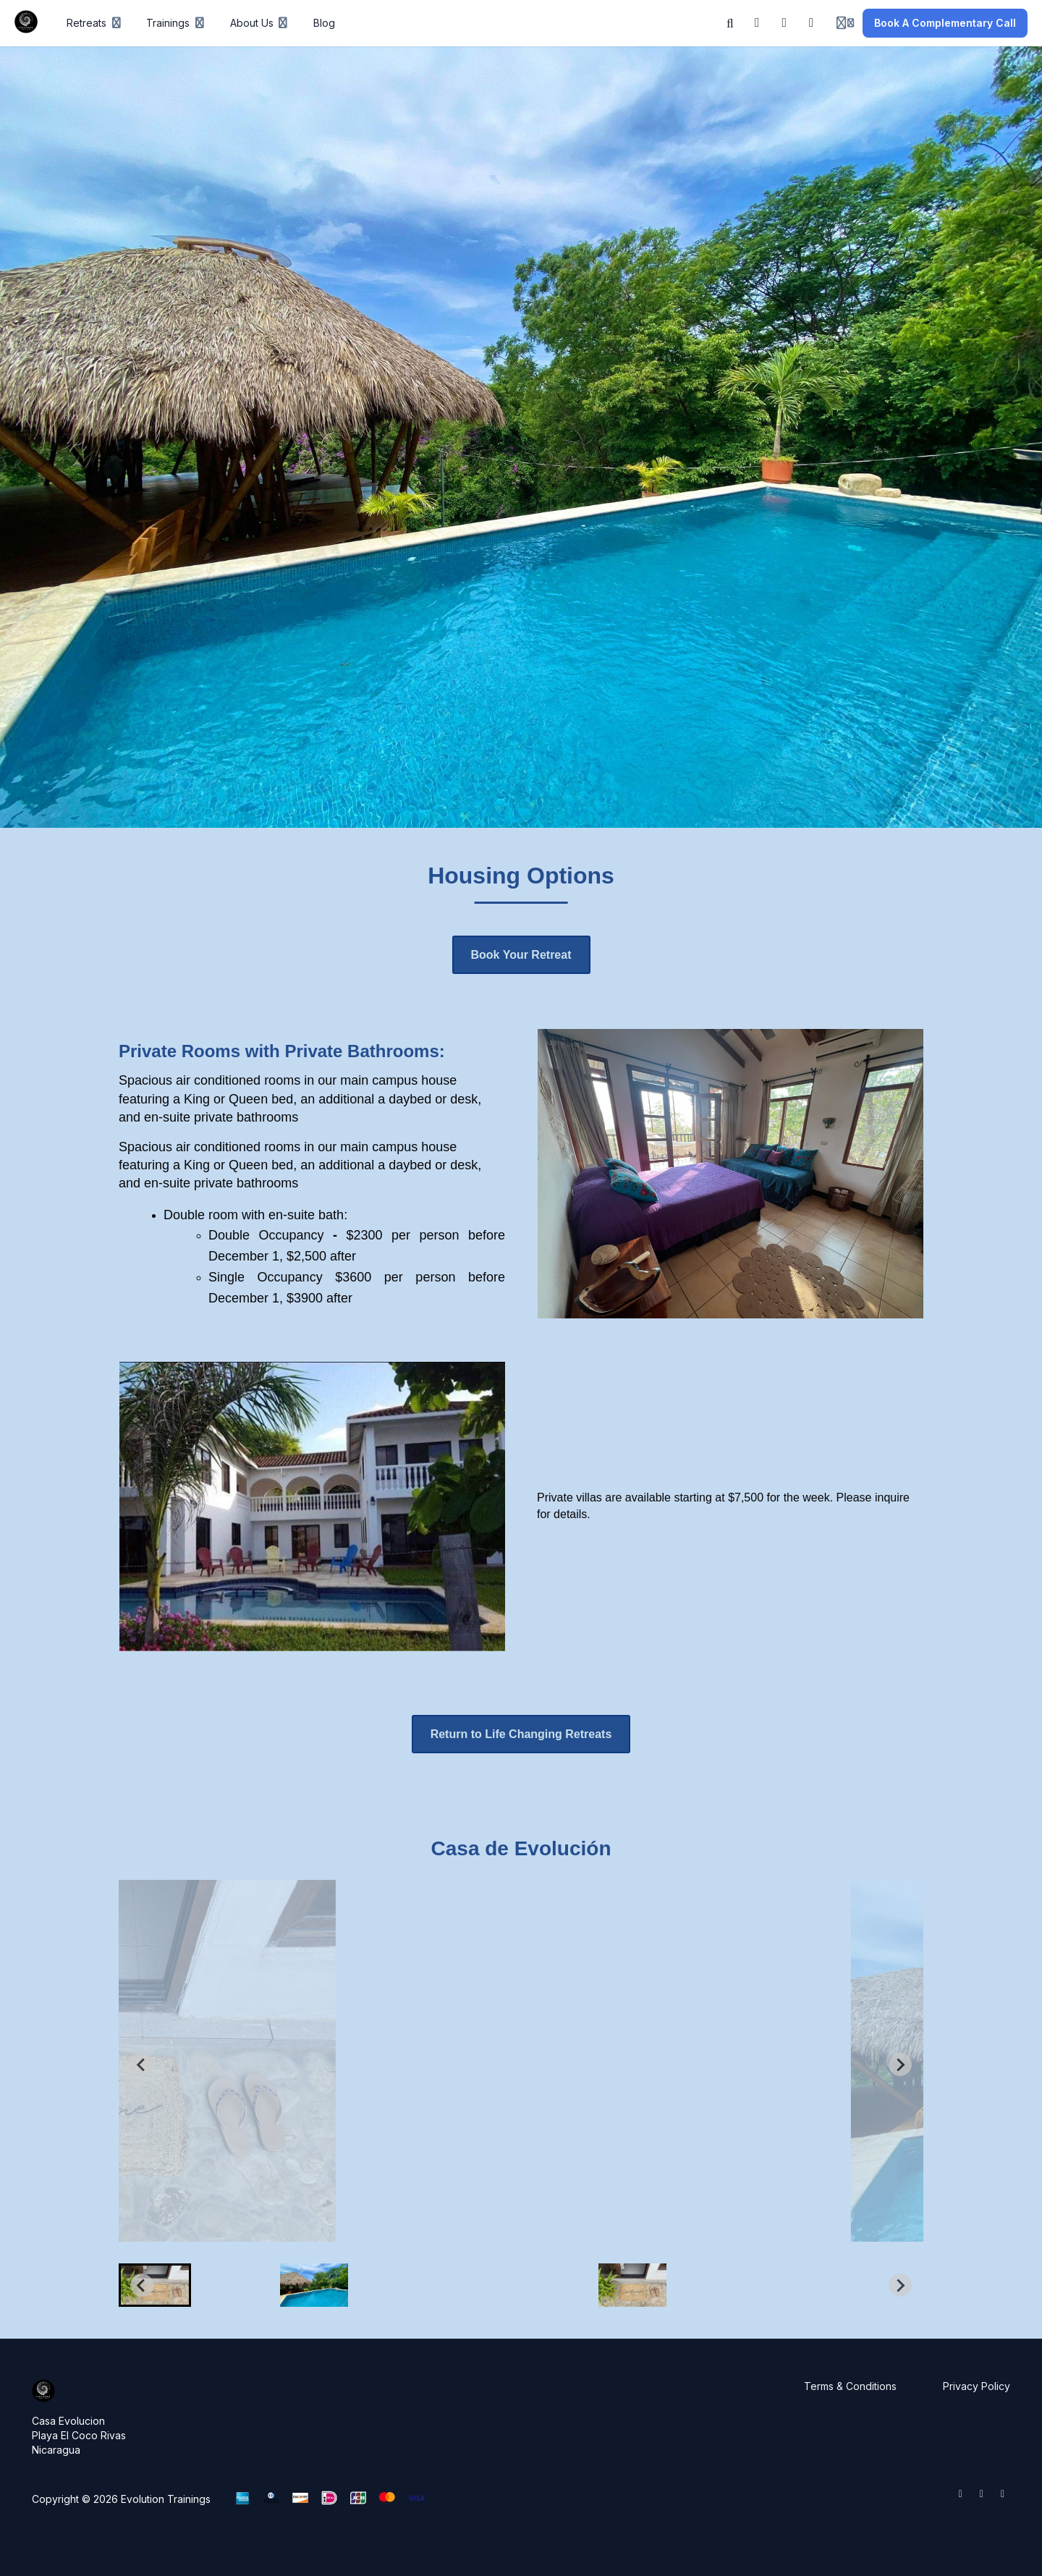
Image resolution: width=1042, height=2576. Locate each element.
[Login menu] (845, 23)
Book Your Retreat (521, 955)
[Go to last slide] (141, 2064)
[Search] (730, 23)
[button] (155, 2285)
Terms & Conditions (850, 2386)
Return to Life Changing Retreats (521, 1734)
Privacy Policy (976, 2386)
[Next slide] (900, 2064)
